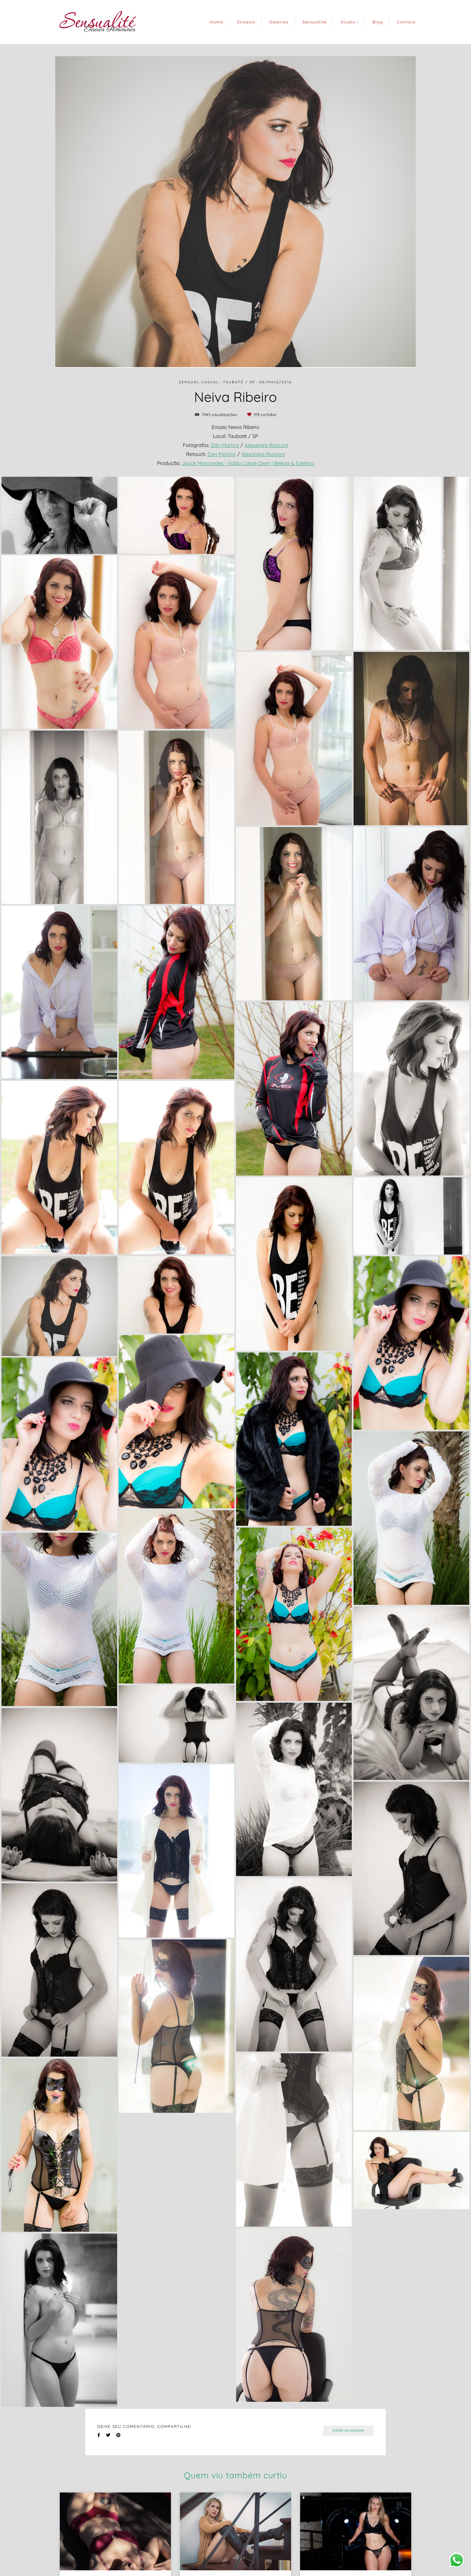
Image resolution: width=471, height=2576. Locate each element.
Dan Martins (225, 445)
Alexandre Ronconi (266, 445)
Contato (406, 22)
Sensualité (314, 22)
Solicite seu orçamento (348, 2430)
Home (216, 22)
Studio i (349, 22)
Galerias (279, 22)
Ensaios (246, 22)
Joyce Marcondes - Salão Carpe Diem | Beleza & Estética (248, 463)
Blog (377, 22)
